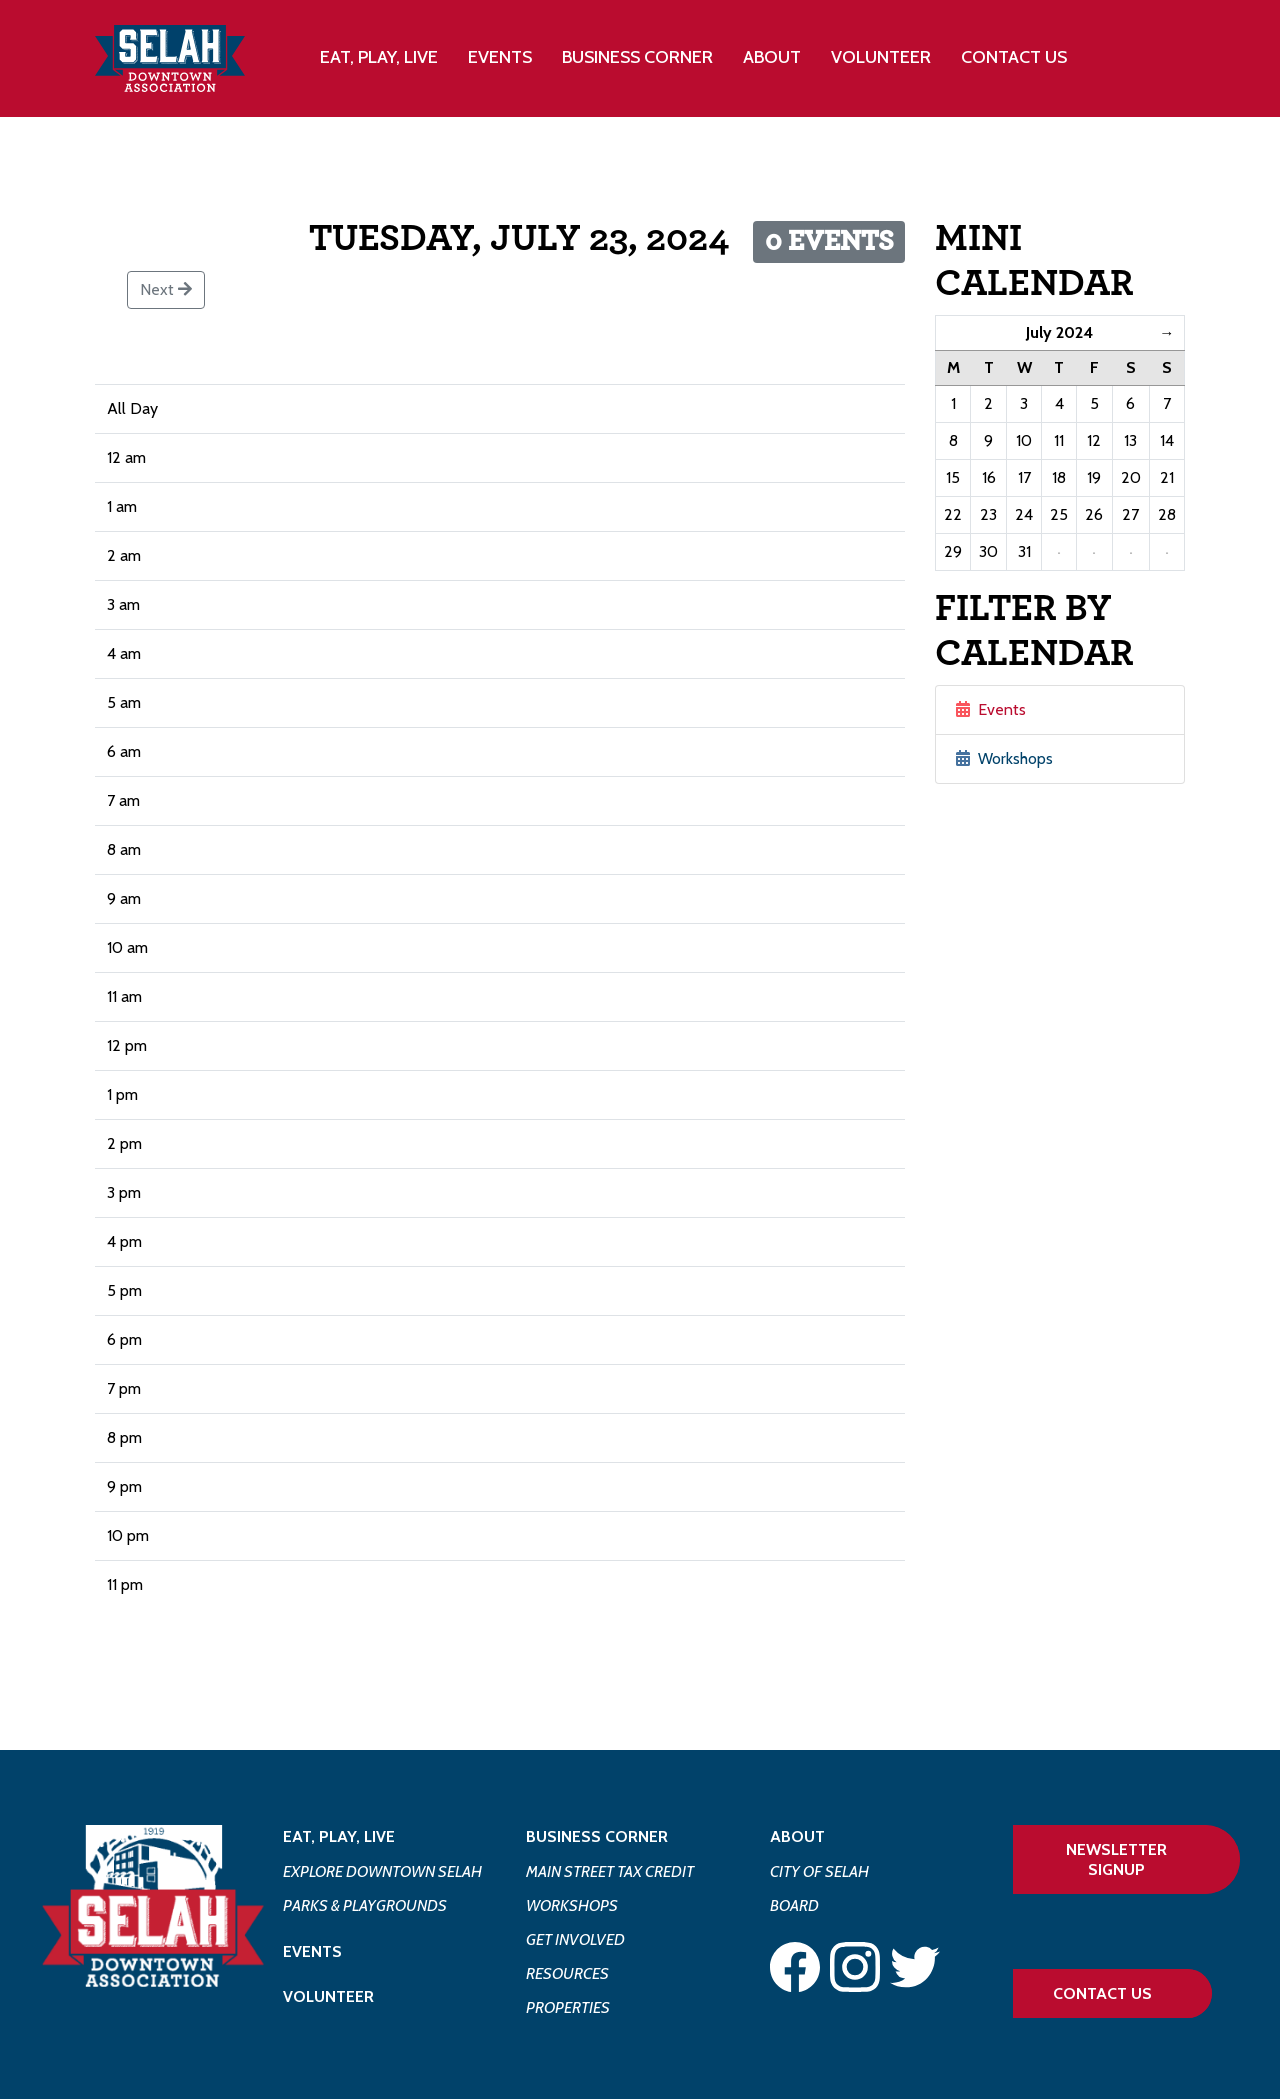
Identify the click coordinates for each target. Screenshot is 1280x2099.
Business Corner (597, 1836)
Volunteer (881, 57)
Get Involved (575, 1939)
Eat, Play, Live (339, 1836)
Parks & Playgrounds (365, 1905)
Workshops (1004, 758)
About (797, 1836)
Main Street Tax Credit (610, 1871)
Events (500, 57)
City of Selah (819, 1871)
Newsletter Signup (1116, 1859)
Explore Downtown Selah (382, 1871)
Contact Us (1014, 57)
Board (794, 1905)
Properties (568, 2007)
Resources (567, 1973)
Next (166, 289)
